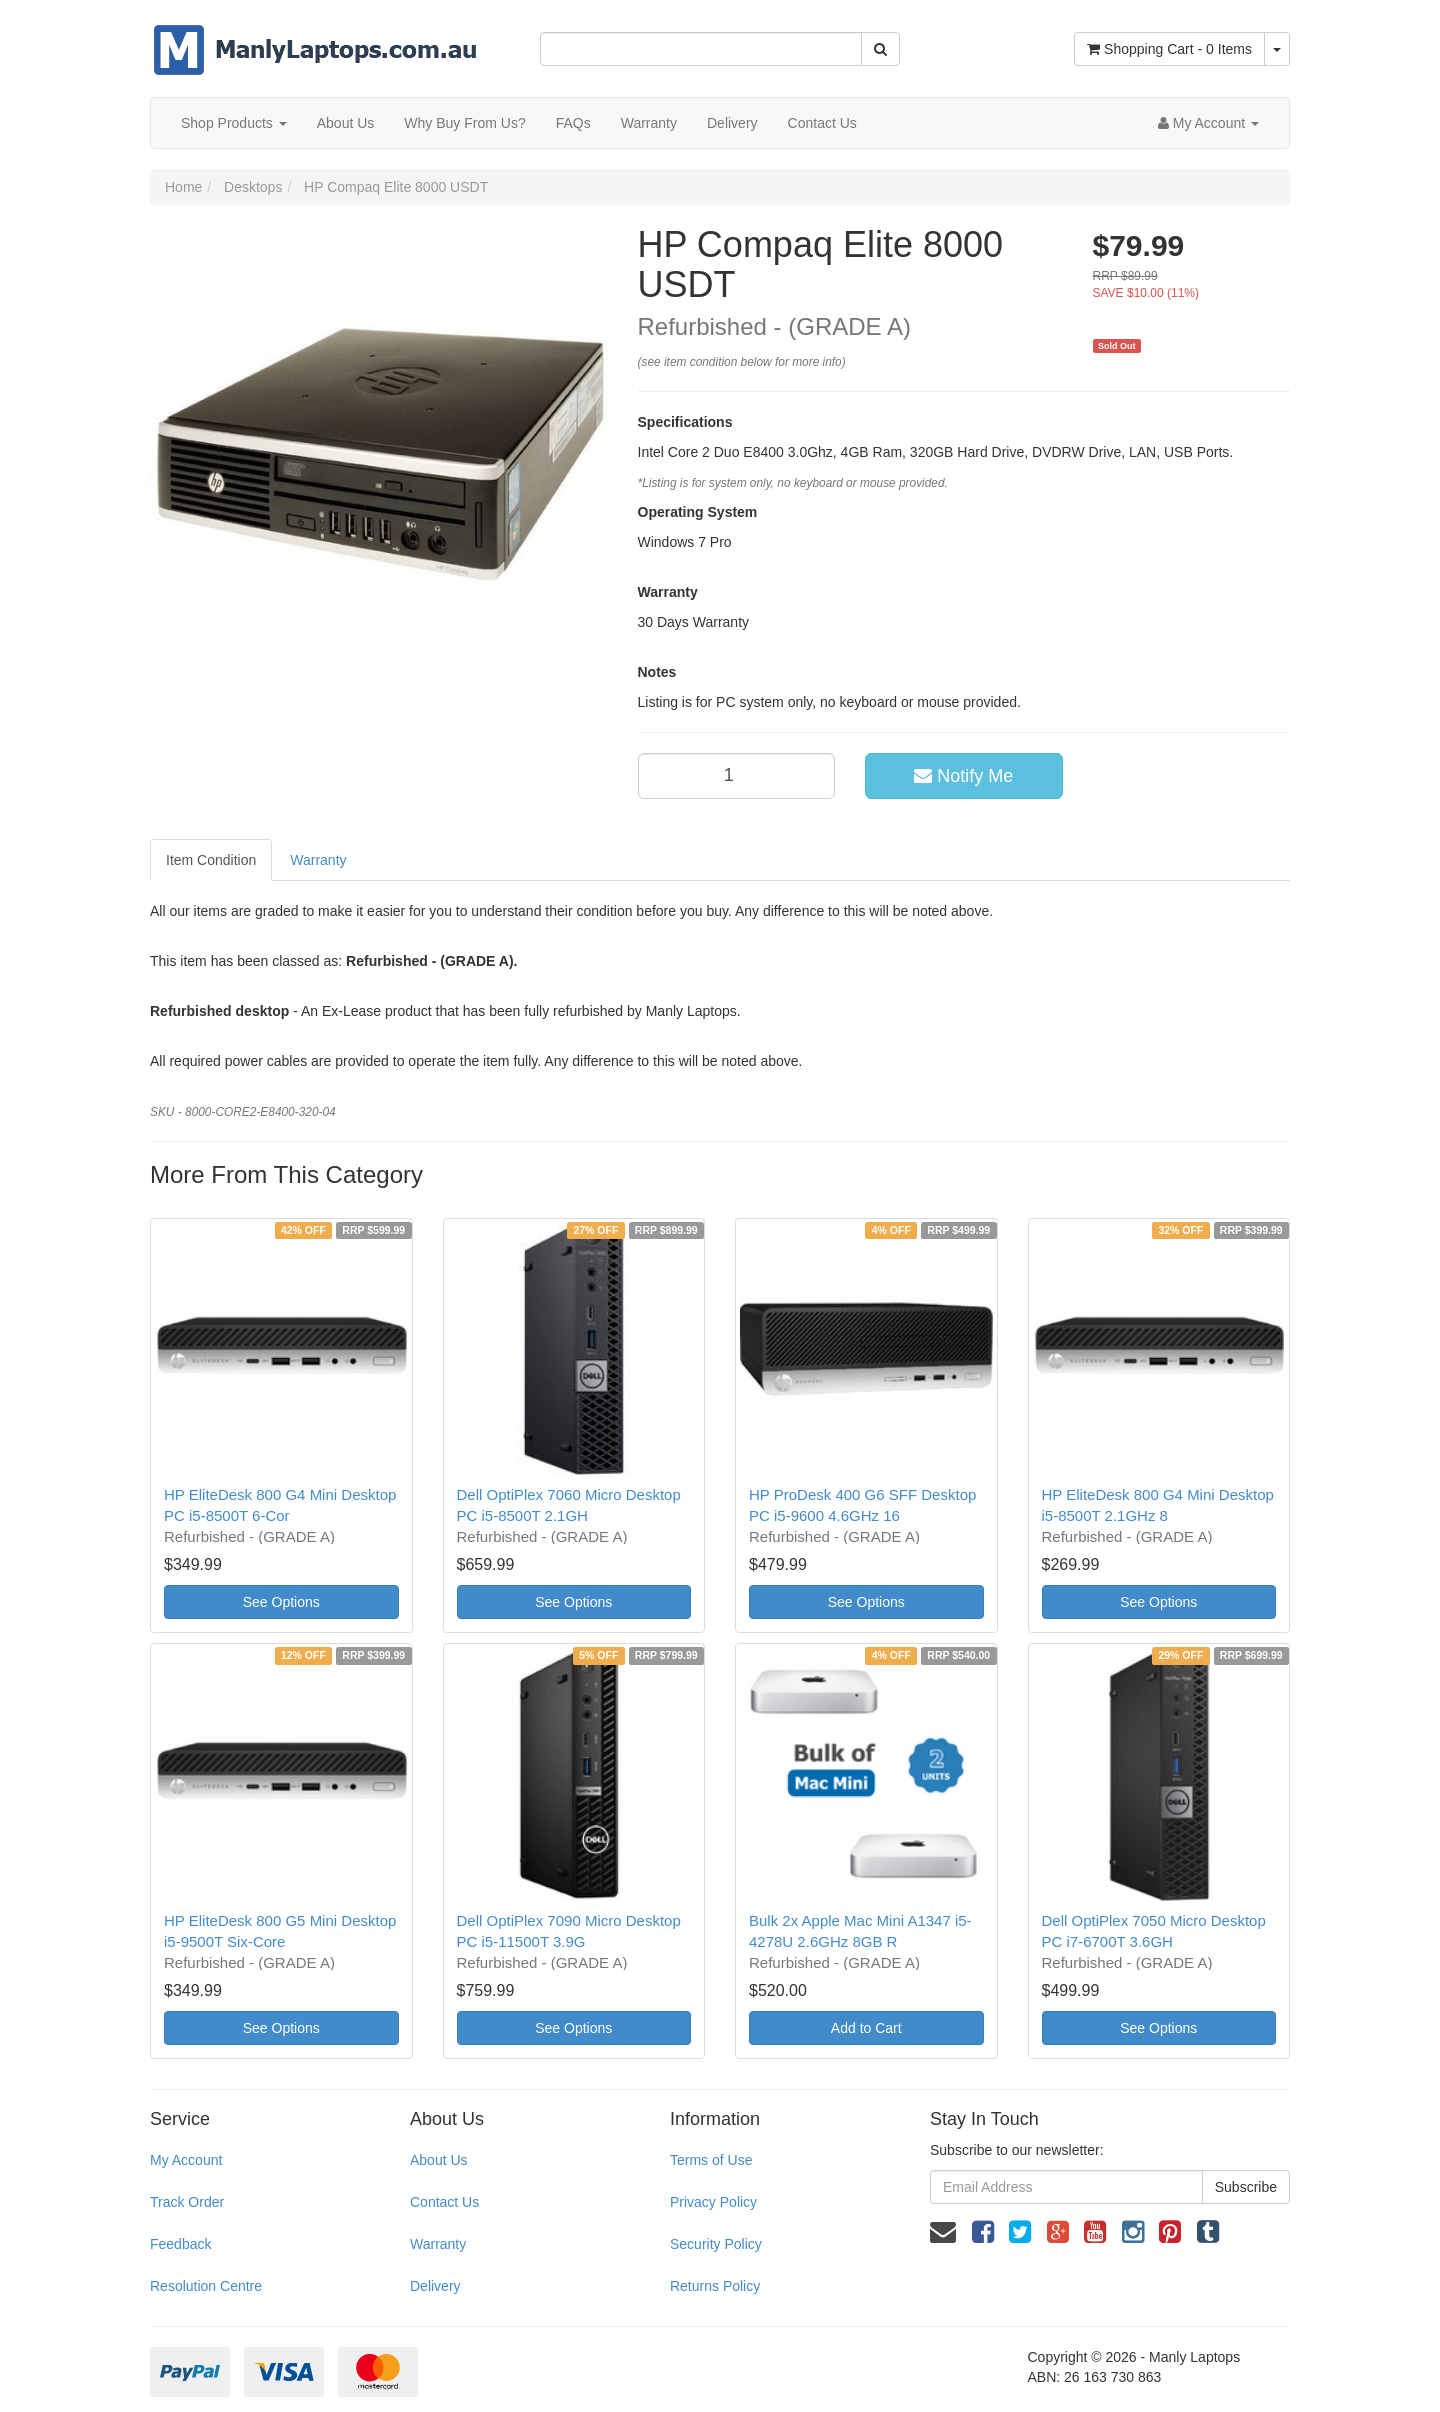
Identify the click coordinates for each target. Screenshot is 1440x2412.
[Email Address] (1066, 2187)
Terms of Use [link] (711, 2160)
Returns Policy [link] (715, 2286)
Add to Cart (866, 2028)
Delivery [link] (435, 2286)
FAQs (573, 123)
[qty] (737, 776)
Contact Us (822, 123)
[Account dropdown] (1208, 123)
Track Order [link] (187, 2202)
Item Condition (211, 860)
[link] (983, 2232)
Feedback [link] (180, 2244)
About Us (346, 123)
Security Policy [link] (716, 2244)
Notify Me (963, 776)
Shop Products (234, 123)
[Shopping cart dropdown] (1277, 49)
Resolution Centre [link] (206, 2286)
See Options (281, 1602)
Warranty (649, 123)
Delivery (732, 123)
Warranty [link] (438, 2244)
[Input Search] (701, 49)
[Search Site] (880, 49)
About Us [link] (439, 2160)
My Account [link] (186, 2160)
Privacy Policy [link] (713, 2202)
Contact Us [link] (444, 2202)
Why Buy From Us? (464, 123)
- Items (1169, 49)
